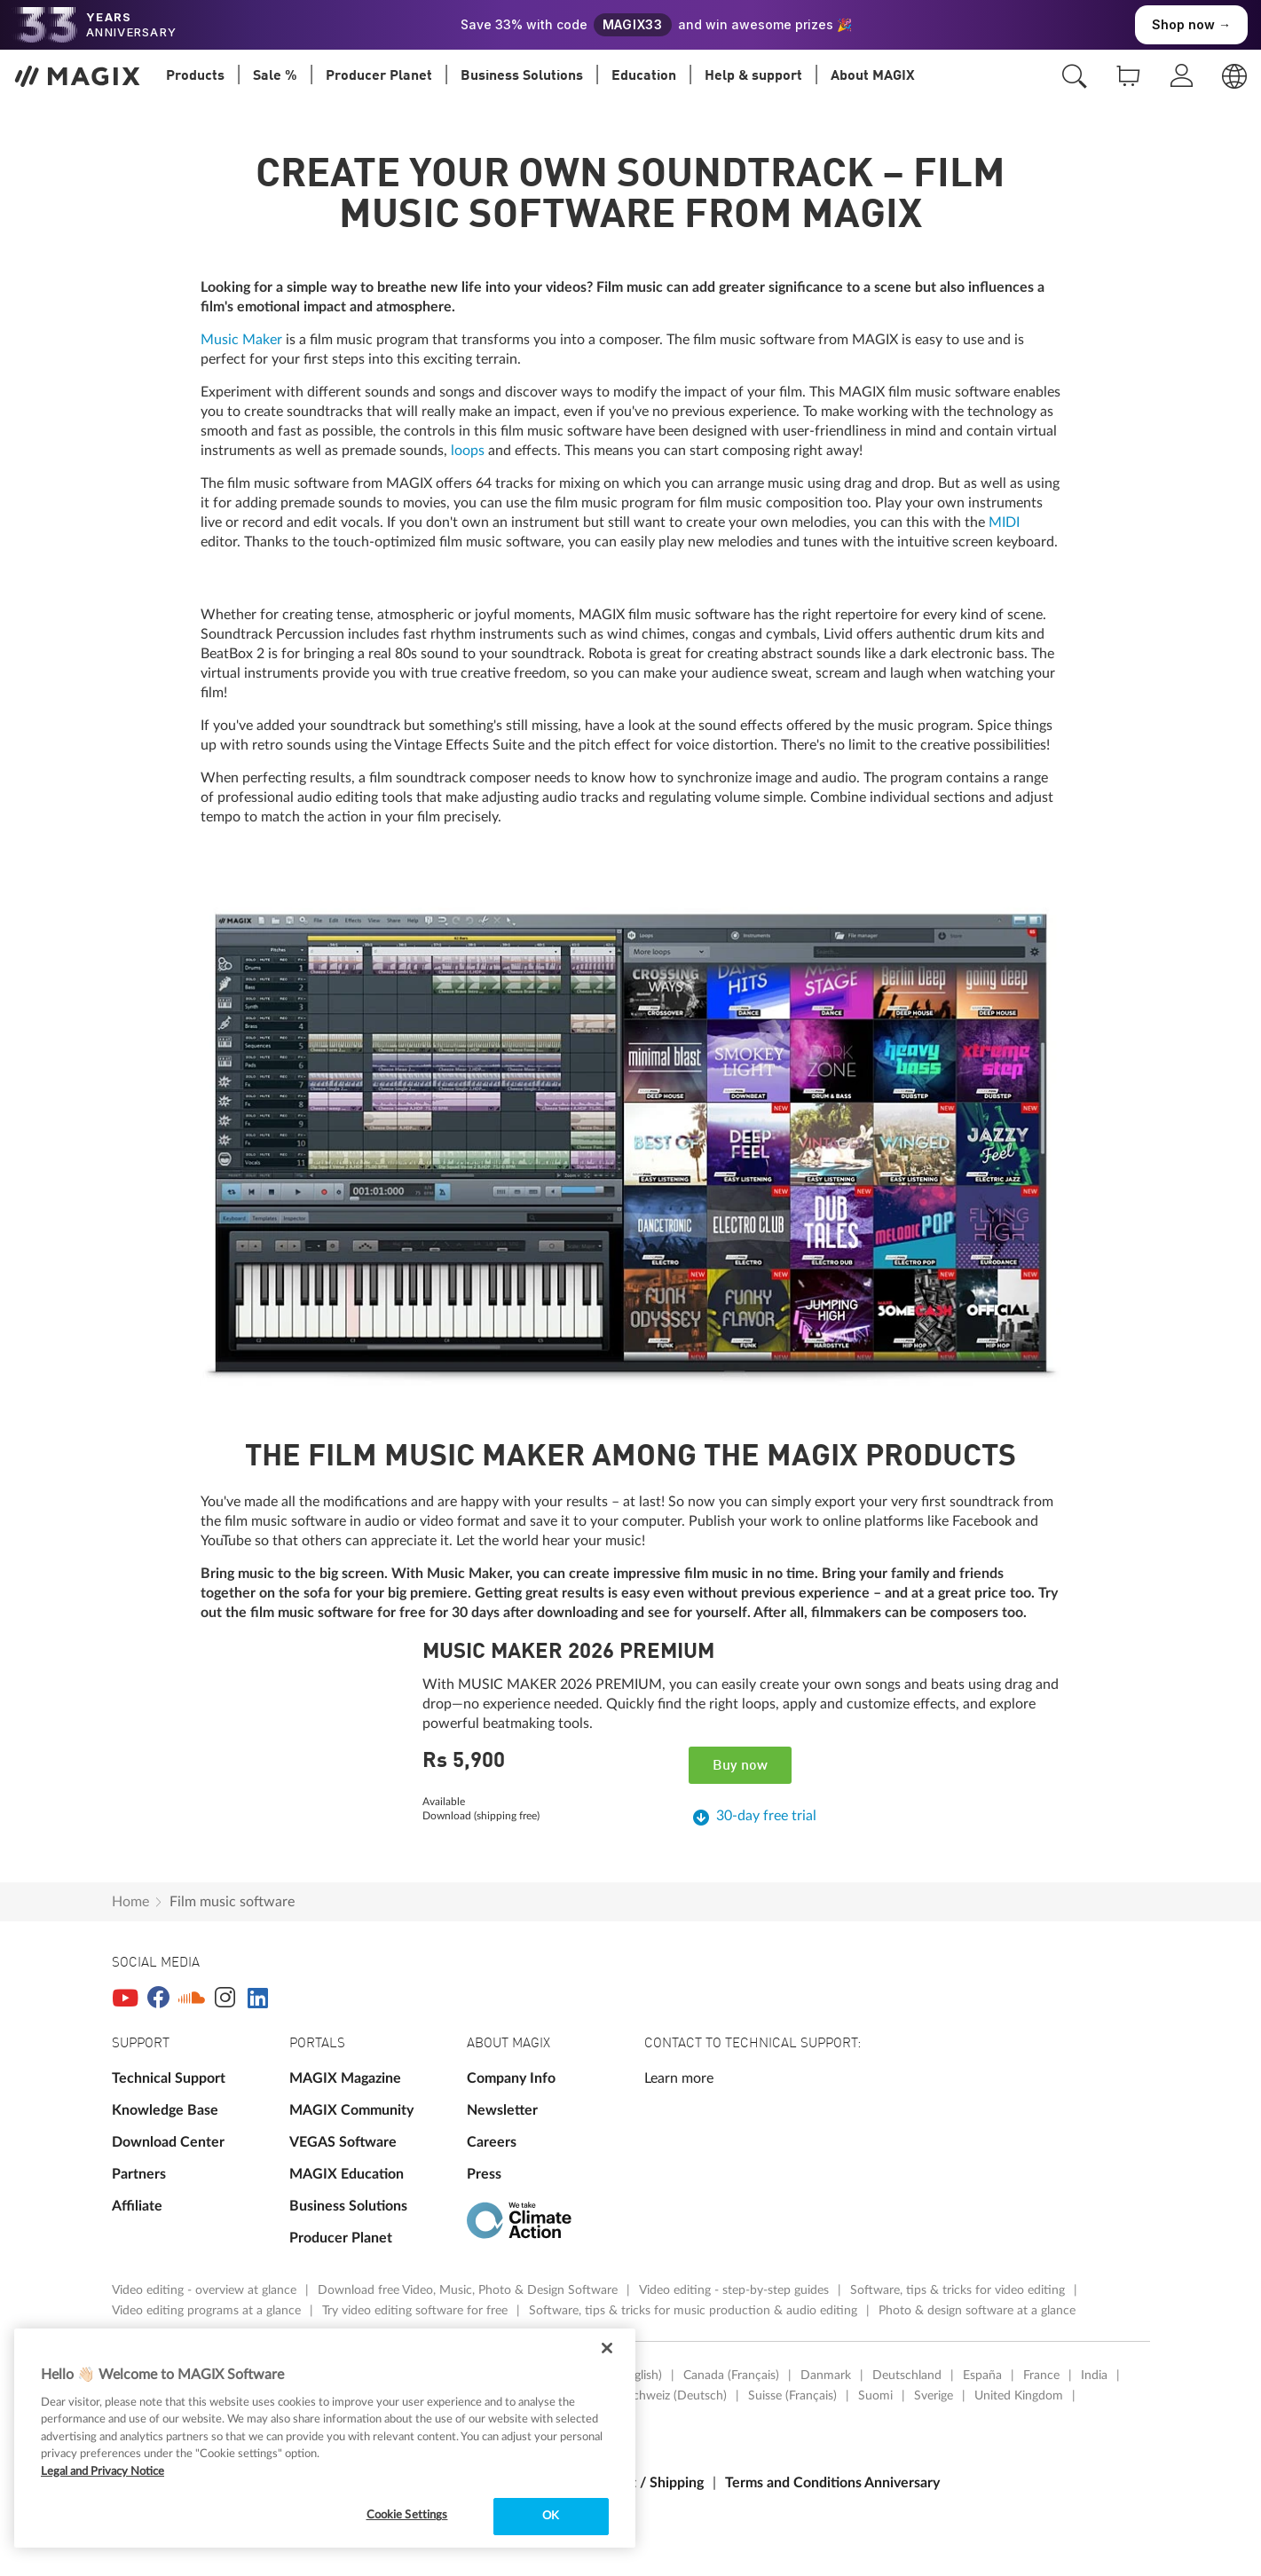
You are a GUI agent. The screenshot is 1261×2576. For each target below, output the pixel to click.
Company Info (511, 2078)
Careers (491, 2142)
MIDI (1004, 522)
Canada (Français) (731, 2375)
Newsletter (502, 2110)
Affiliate (137, 2206)
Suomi (875, 2396)
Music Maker (241, 340)
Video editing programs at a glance (208, 2311)
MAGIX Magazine (345, 2078)
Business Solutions (348, 2206)
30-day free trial (766, 1816)
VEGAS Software (343, 2142)
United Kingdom (1018, 2396)
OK (550, 2516)
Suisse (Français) (792, 2396)
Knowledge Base (165, 2110)
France (1041, 2375)
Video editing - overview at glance (206, 2290)
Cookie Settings (407, 2515)
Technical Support (168, 2078)
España (982, 2375)
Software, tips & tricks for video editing (959, 2290)
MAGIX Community (351, 2110)
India (1094, 2375)
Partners (139, 2174)
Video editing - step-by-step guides (735, 2290)
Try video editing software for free (416, 2311)
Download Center (168, 2142)
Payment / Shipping (642, 2483)
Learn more (678, 2078)
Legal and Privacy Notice (102, 2472)
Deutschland (907, 2375)
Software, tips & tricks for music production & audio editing (695, 2311)
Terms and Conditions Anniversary (832, 2483)
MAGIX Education (346, 2174)
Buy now (740, 1766)
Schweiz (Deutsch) (676, 2396)
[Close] (607, 2348)
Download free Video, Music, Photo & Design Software (469, 2290)
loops (468, 451)
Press (484, 2174)
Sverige (933, 2396)
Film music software (232, 1902)
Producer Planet (340, 2238)
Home (130, 1902)
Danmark (825, 2375)
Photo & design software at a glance (977, 2311)
